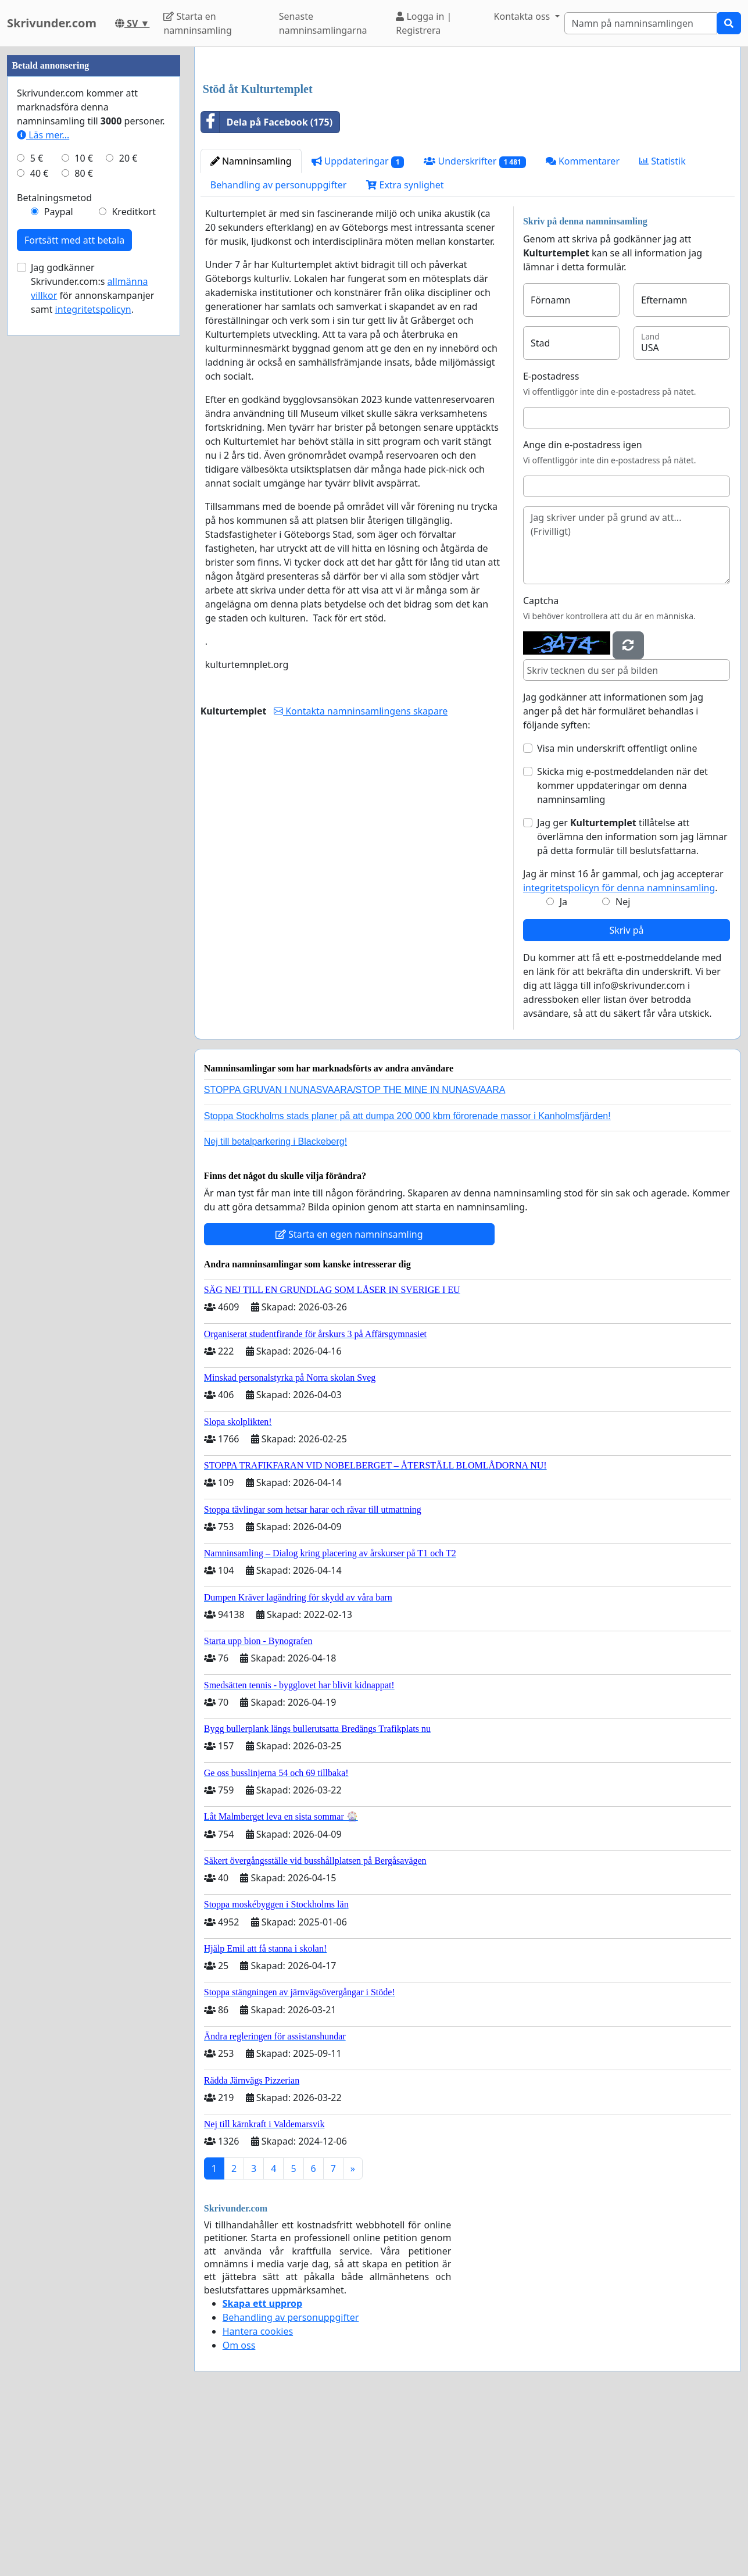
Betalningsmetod (54, 546)
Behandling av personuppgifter (278, 347)
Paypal (58, 560)
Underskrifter (474, 324)
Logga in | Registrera (424, 23)
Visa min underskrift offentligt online (617, 911)
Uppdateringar (358, 324)
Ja (563, 1064)
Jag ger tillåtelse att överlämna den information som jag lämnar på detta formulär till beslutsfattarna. (632, 999)
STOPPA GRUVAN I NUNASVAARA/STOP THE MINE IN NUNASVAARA (355, 1252)
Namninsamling (251, 323)
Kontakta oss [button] (523, 16)
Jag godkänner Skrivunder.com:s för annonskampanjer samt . (92, 637)
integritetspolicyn (93, 658)
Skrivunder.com (51, 23)
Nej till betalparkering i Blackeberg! (275, 1304)
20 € (128, 507)
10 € (83, 507)
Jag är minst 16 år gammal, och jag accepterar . (623, 1043)
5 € (36, 507)
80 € (83, 522)
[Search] (640, 23)
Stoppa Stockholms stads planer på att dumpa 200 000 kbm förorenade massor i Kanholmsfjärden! (407, 1279)
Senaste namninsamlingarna (323, 23)
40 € (39, 522)
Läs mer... (43, 483)
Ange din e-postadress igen (582, 607)
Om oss (239, 2508)
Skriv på (626, 1093)
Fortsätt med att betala (74, 589)
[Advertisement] (468, 147)
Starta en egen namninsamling (349, 1397)
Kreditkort (134, 560)
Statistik (662, 323)
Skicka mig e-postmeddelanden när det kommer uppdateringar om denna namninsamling (622, 948)
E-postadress (551, 539)
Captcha (541, 763)
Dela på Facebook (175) (266, 284)
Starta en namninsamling (197, 23)
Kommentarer (583, 323)
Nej (622, 1064)
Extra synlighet (404, 347)
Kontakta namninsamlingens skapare (361, 873)
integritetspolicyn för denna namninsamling (619, 1050)
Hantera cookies (258, 2494)
